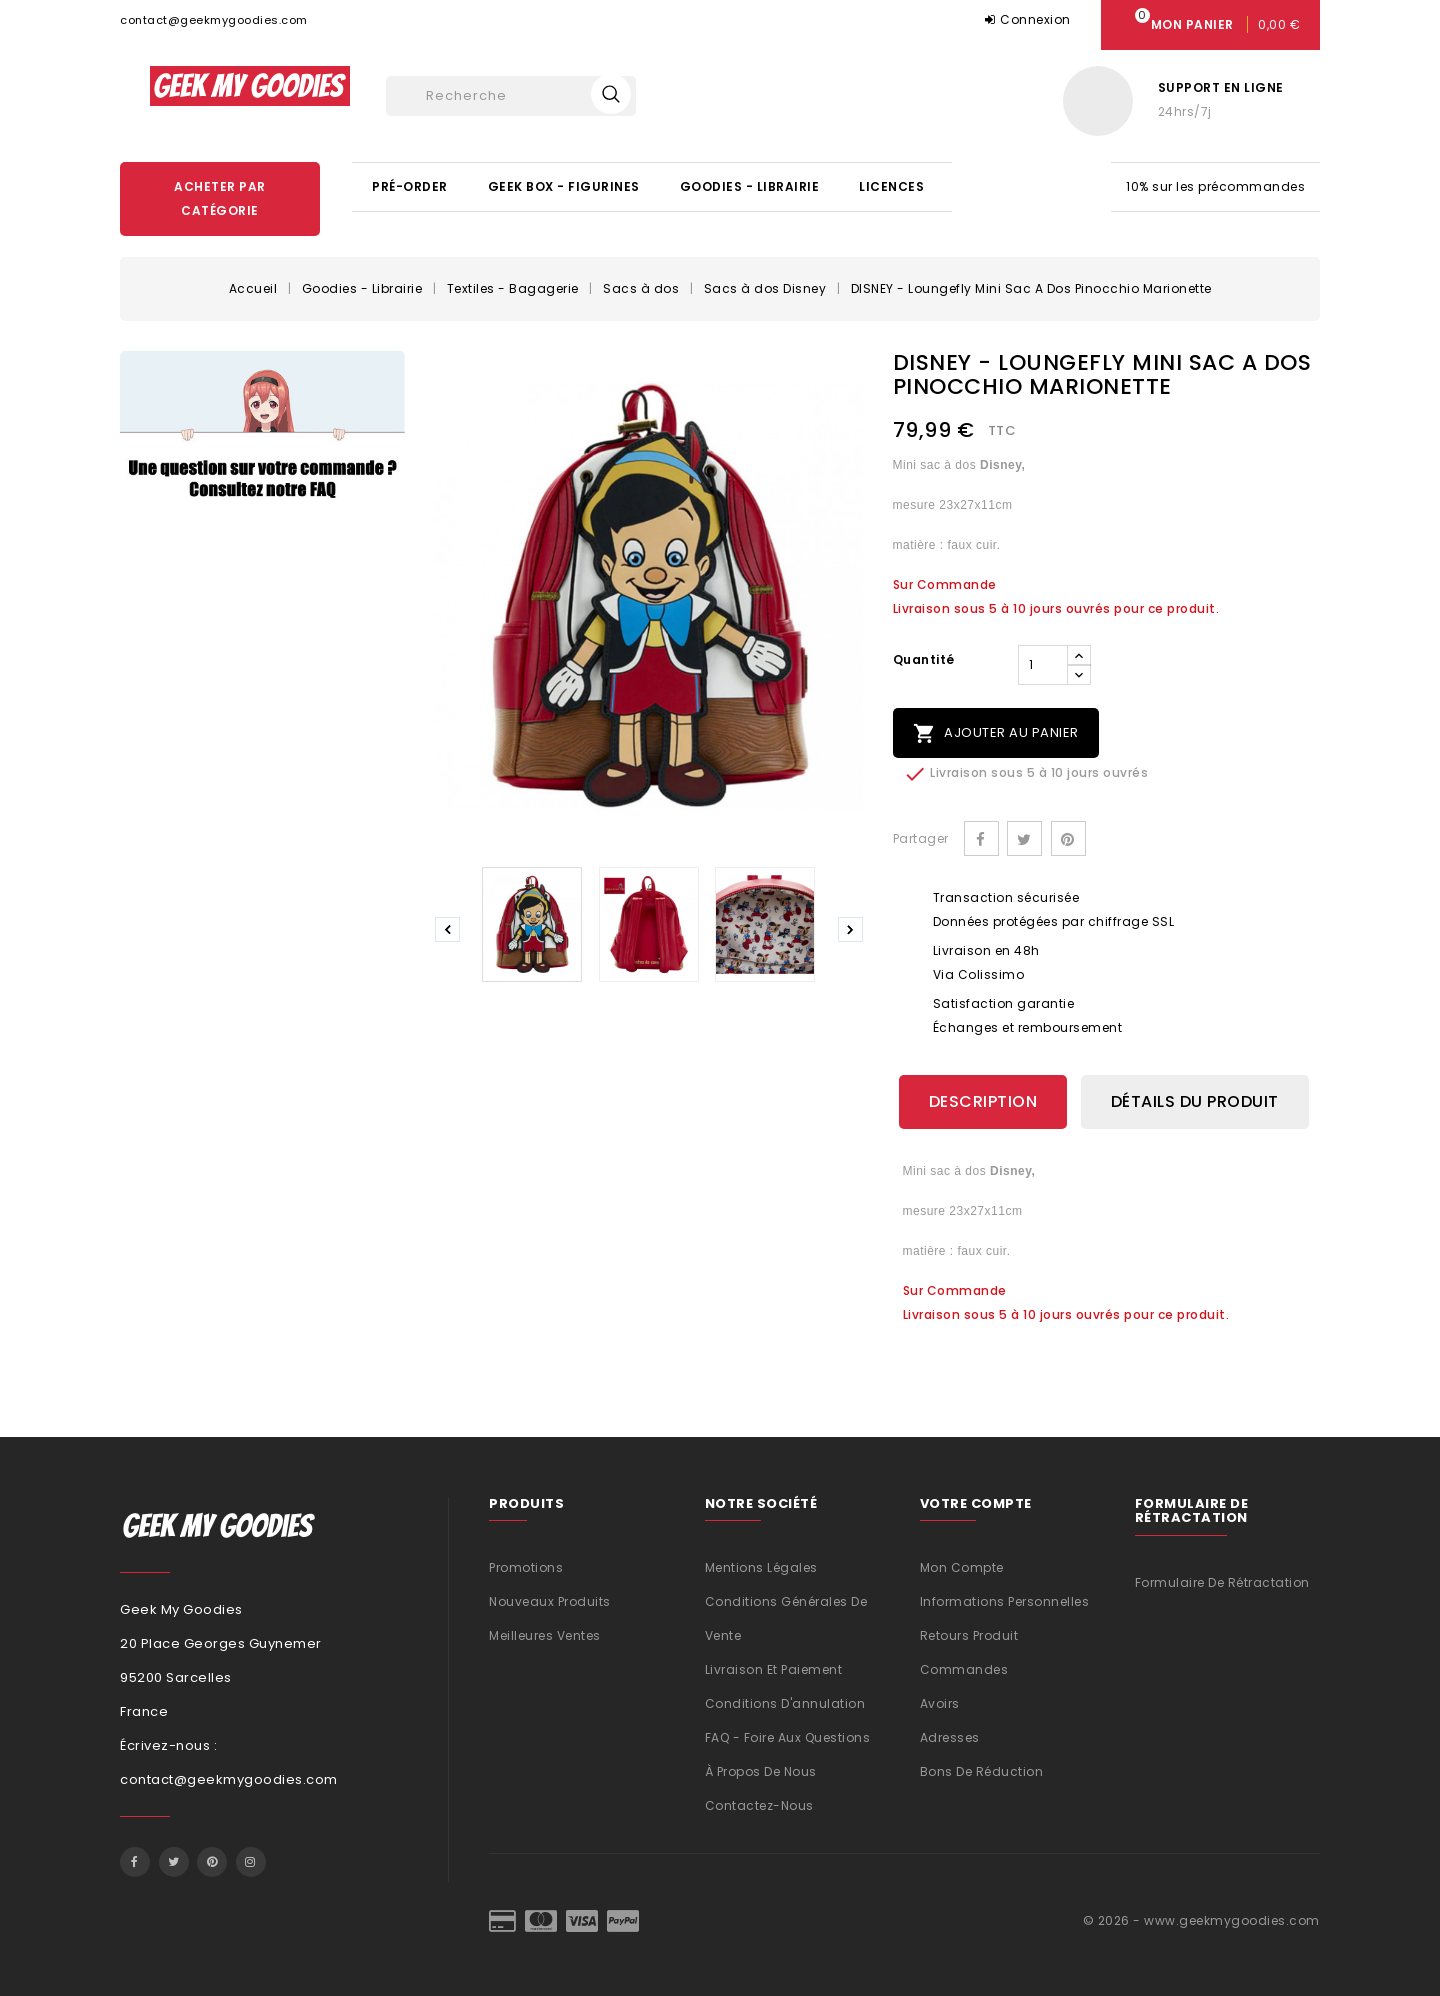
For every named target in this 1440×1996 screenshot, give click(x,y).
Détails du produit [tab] (1195, 1101)
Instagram (251, 1862)
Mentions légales (761, 1567)
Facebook (135, 1862)
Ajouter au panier (996, 733)
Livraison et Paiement (774, 1669)
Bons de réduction (982, 1771)
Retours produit (969, 1635)
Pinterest (1068, 838)
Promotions (526, 1567)
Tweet (1024, 838)
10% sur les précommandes (1215, 186)
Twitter (174, 1862)
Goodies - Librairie (750, 186)
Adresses (950, 1737)
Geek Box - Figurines (564, 186)
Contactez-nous (759, 1805)
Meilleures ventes (545, 1635)
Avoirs (940, 1703)
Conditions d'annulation (785, 1703)
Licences (891, 186)
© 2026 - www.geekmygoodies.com (1201, 1920)
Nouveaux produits (550, 1601)
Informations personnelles (1005, 1601)
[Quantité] (1043, 665)
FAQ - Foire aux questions (788, 1737)
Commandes (964, 1669)
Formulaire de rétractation (1222, 1582)
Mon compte (962, 1567)
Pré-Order (410, 186)
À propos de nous (761, 1771)
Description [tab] (983, 1101)
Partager (981, 838)
